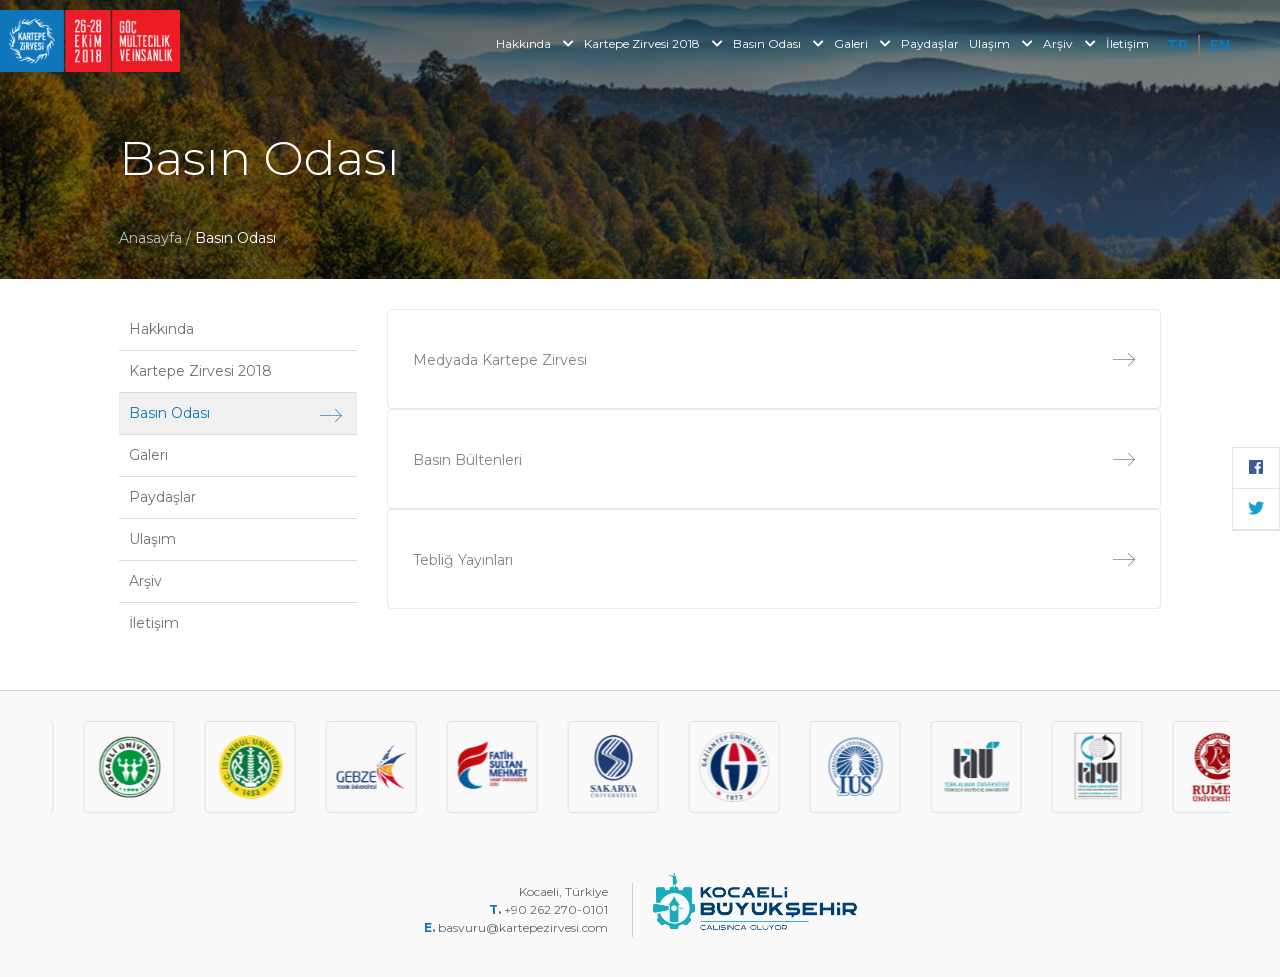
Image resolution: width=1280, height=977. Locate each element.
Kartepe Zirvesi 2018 (653, 43)
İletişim (1127, 43)
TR (1177, 45)
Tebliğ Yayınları (774, 560)
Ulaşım (1001, 43)
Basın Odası (778, 43)
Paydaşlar (930, 43)
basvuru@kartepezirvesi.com (524, 927)
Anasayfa (150, 238)
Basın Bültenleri (774, 460)
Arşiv (1069, 43)
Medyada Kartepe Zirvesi (774, 360)
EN (1220, 45)
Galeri (862, 43)
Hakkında (535, 43)
